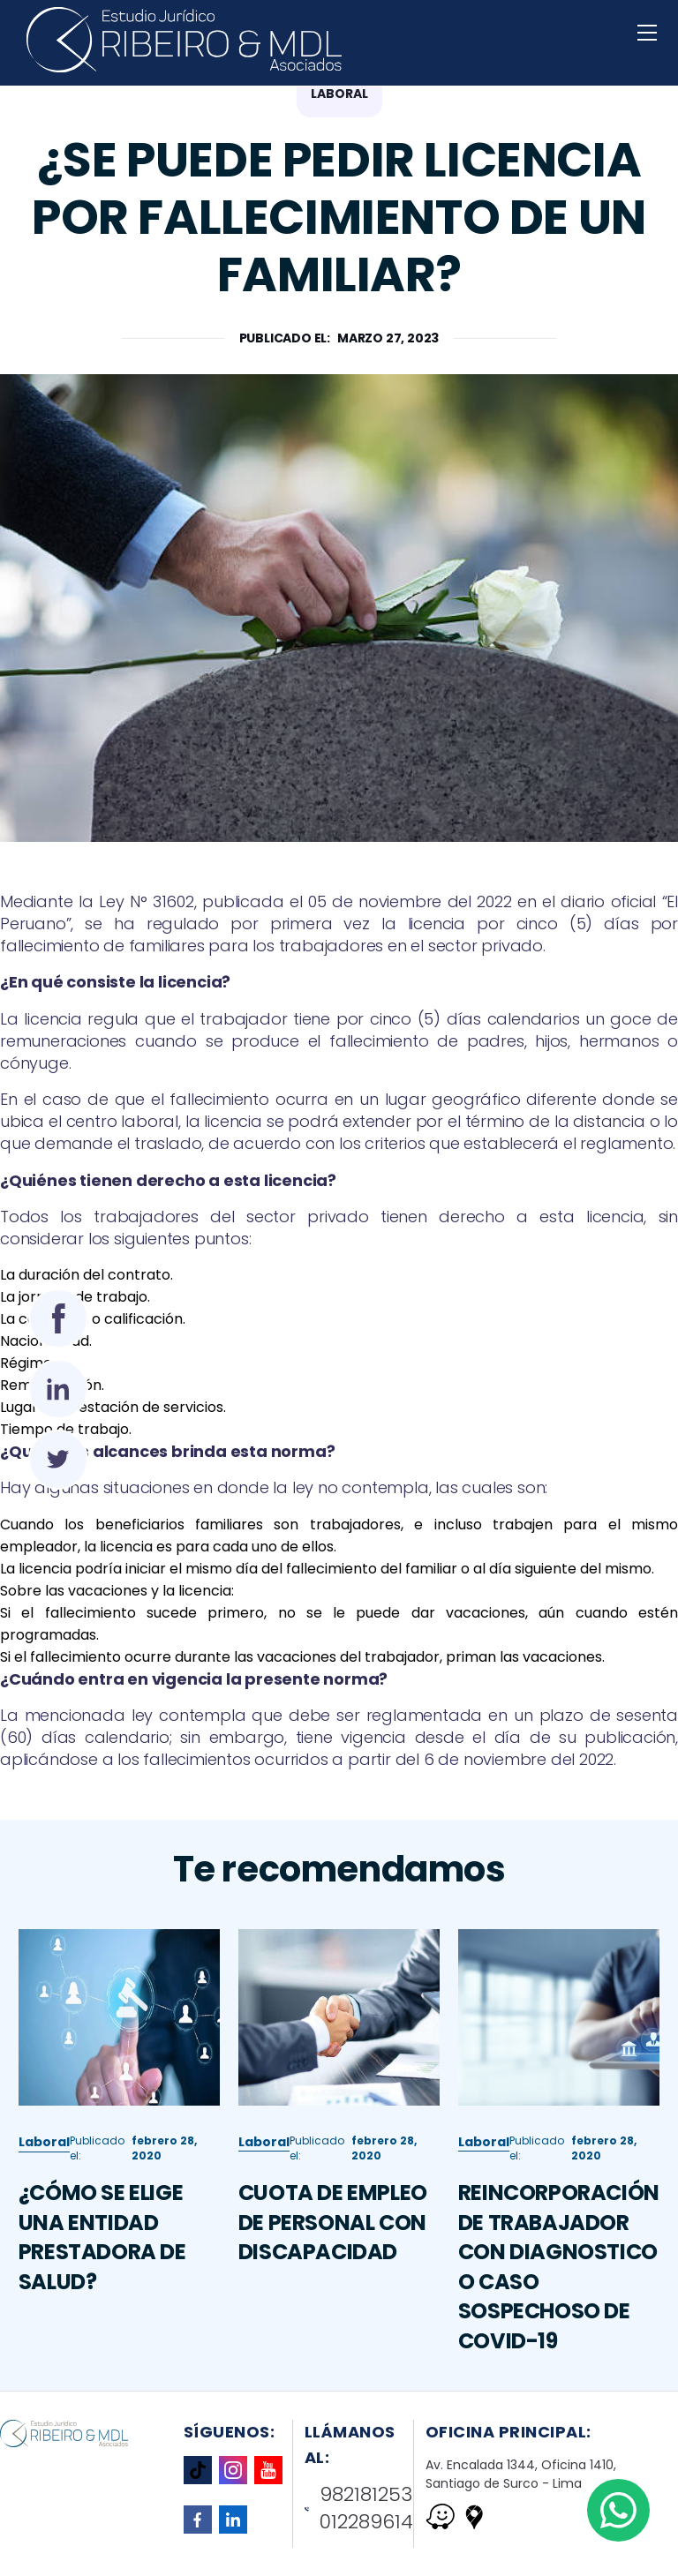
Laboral (44, 2168)
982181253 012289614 (359, 2508)
